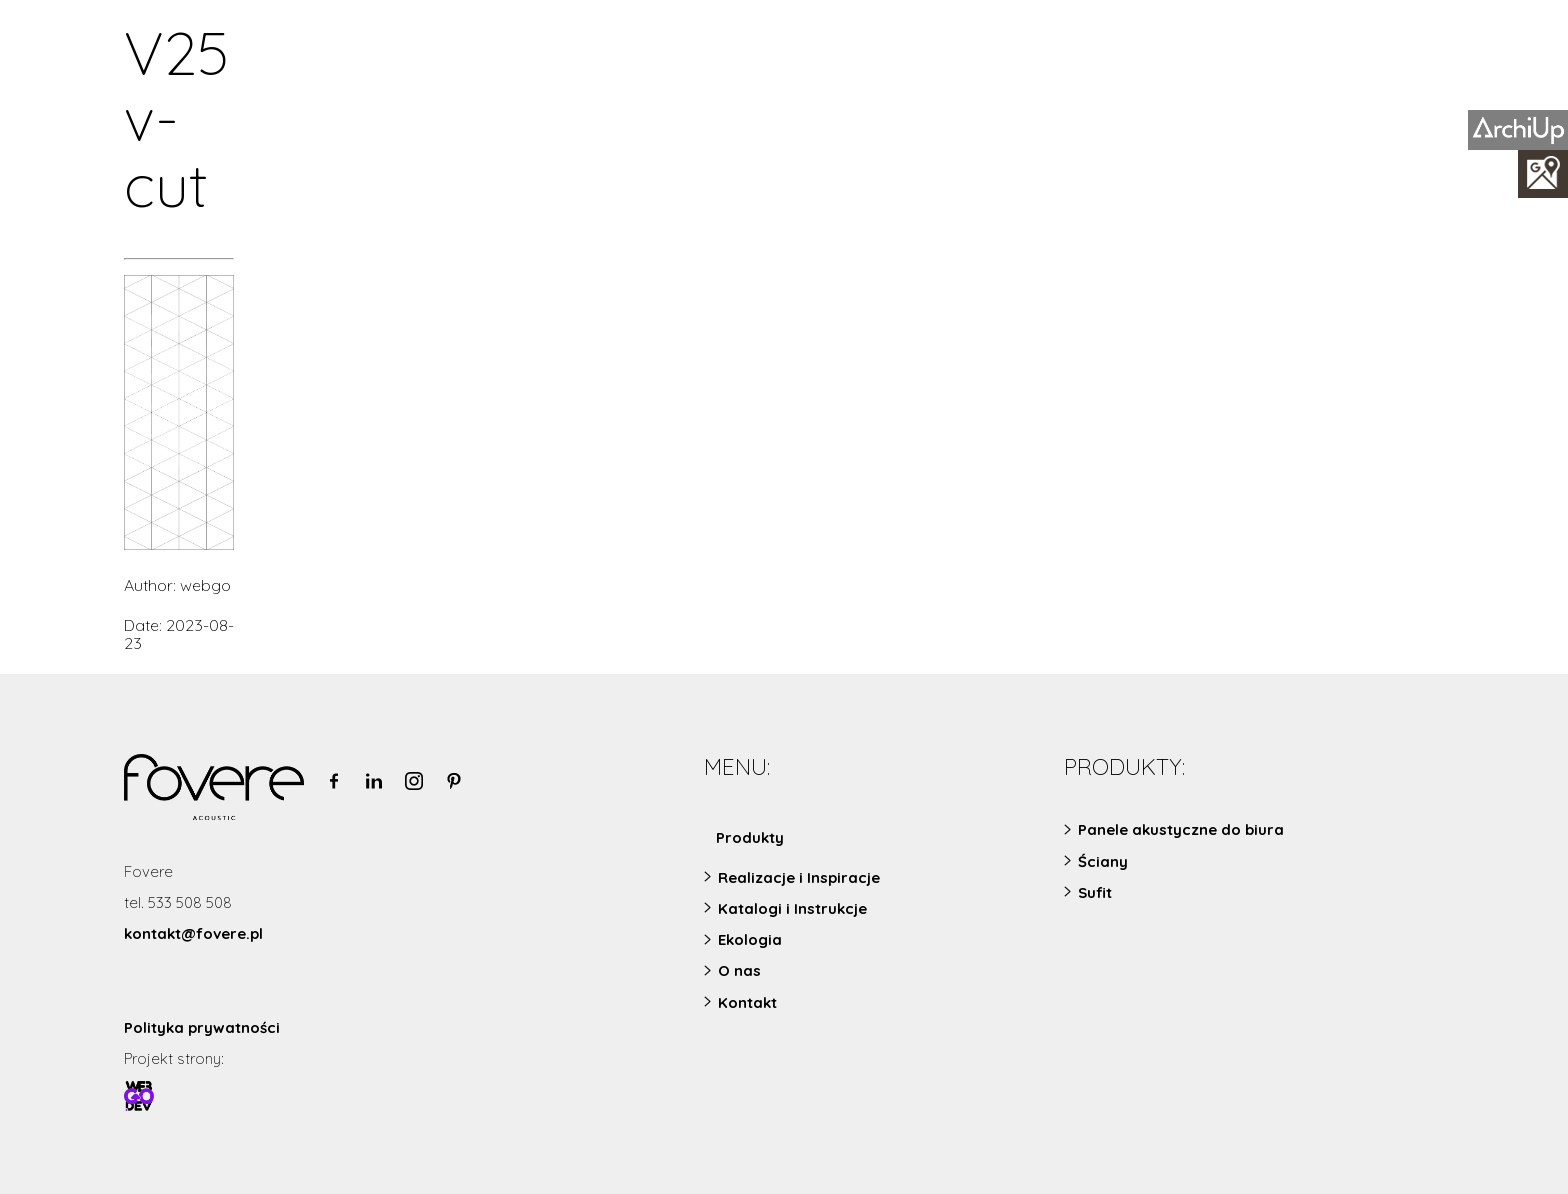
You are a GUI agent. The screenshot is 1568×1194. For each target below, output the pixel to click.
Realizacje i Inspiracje (799, 877)
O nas (739, 970)
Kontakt (747, 1002)
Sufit (1095, 892)
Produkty (750, 837)
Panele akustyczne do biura (1181, 829)
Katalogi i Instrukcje (792, 908)
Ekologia (750, 939)
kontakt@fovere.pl (193, 933)
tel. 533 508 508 (178, 902)
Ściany (1103, 861)
